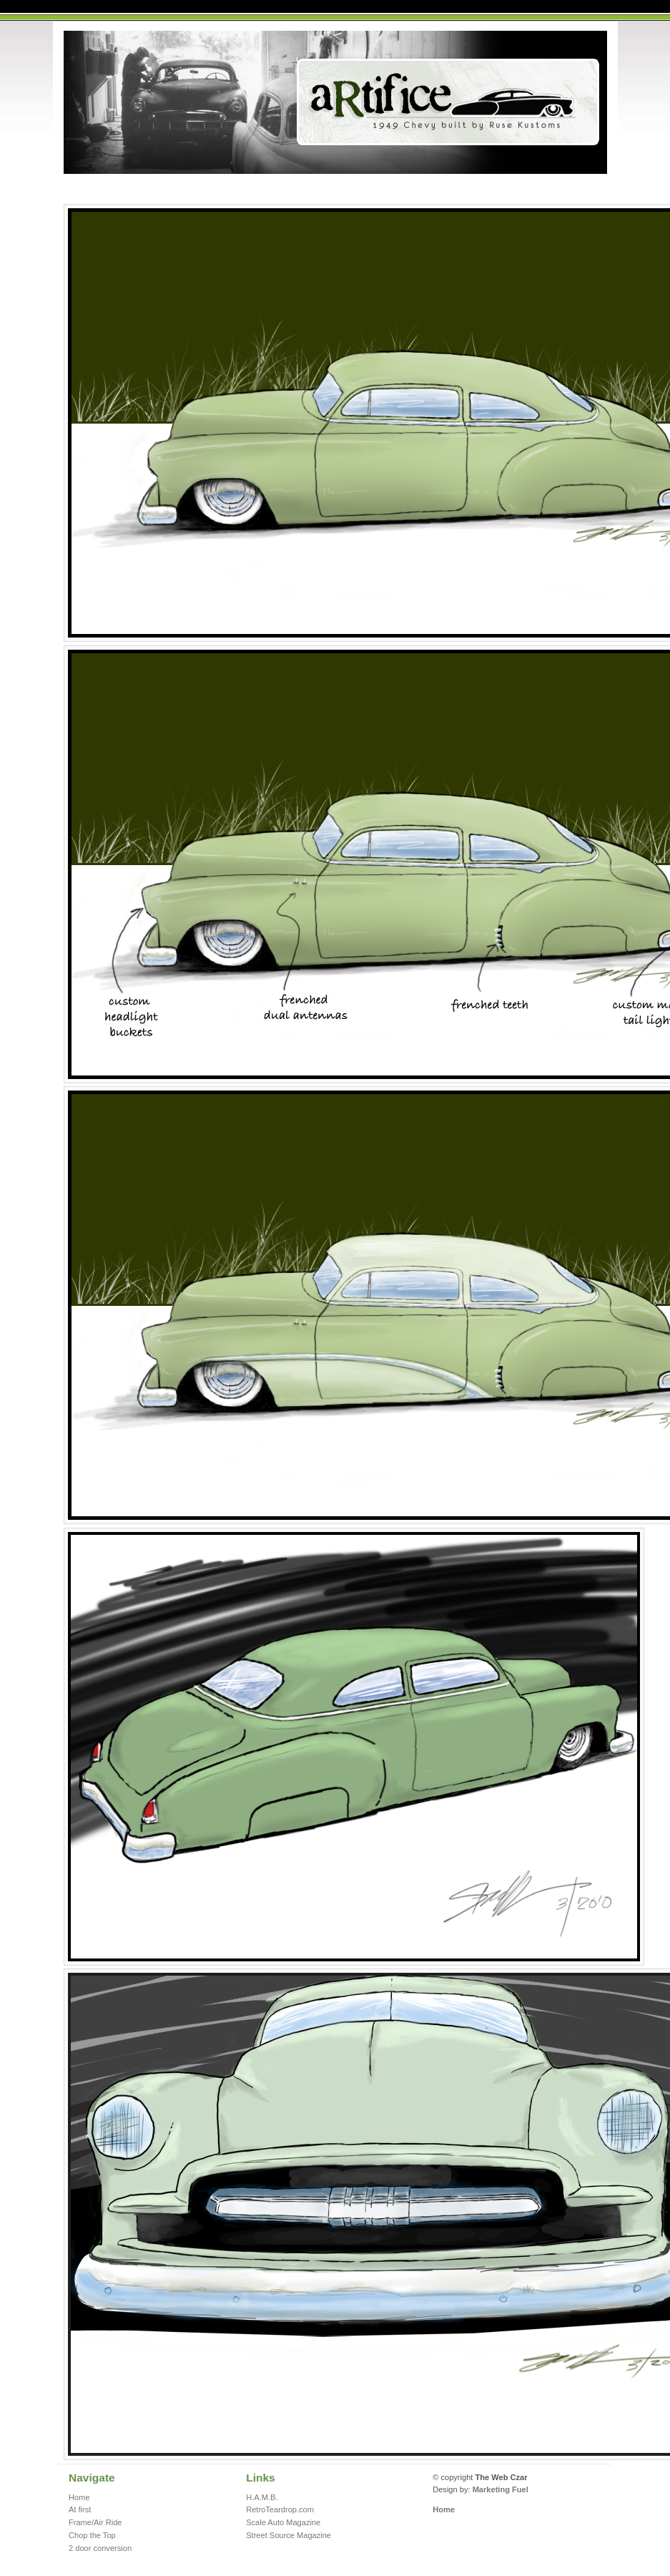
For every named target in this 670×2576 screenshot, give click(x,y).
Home (79, 2497)
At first (80, 2509)
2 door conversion (100, 2548)
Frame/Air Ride (95, 2522)
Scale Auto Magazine (283, 2522)
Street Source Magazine (288, 2535)
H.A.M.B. (261, 2497)
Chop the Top (92, 2535)
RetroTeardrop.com (280, 2509)
